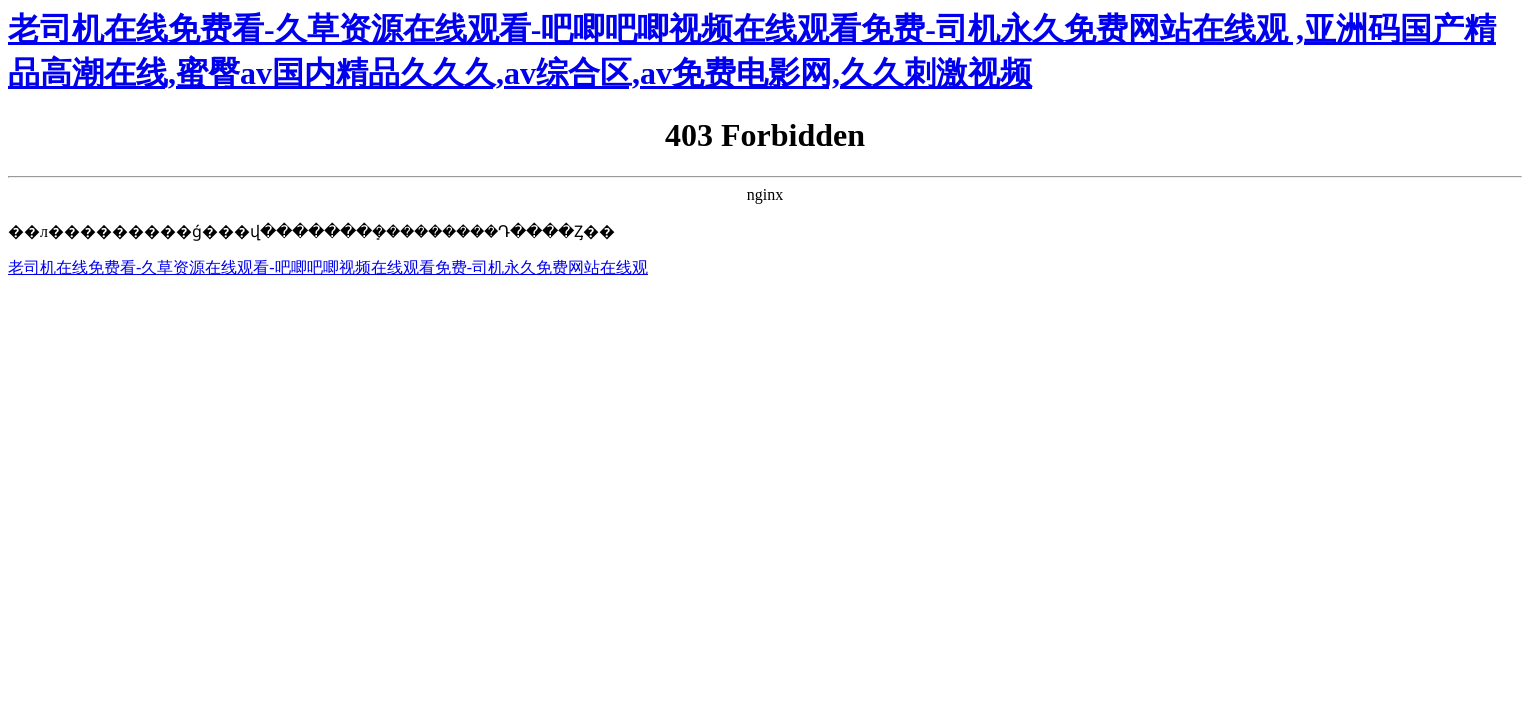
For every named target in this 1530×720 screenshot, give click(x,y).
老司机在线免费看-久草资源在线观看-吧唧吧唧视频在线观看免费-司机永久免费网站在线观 (328, 267)
